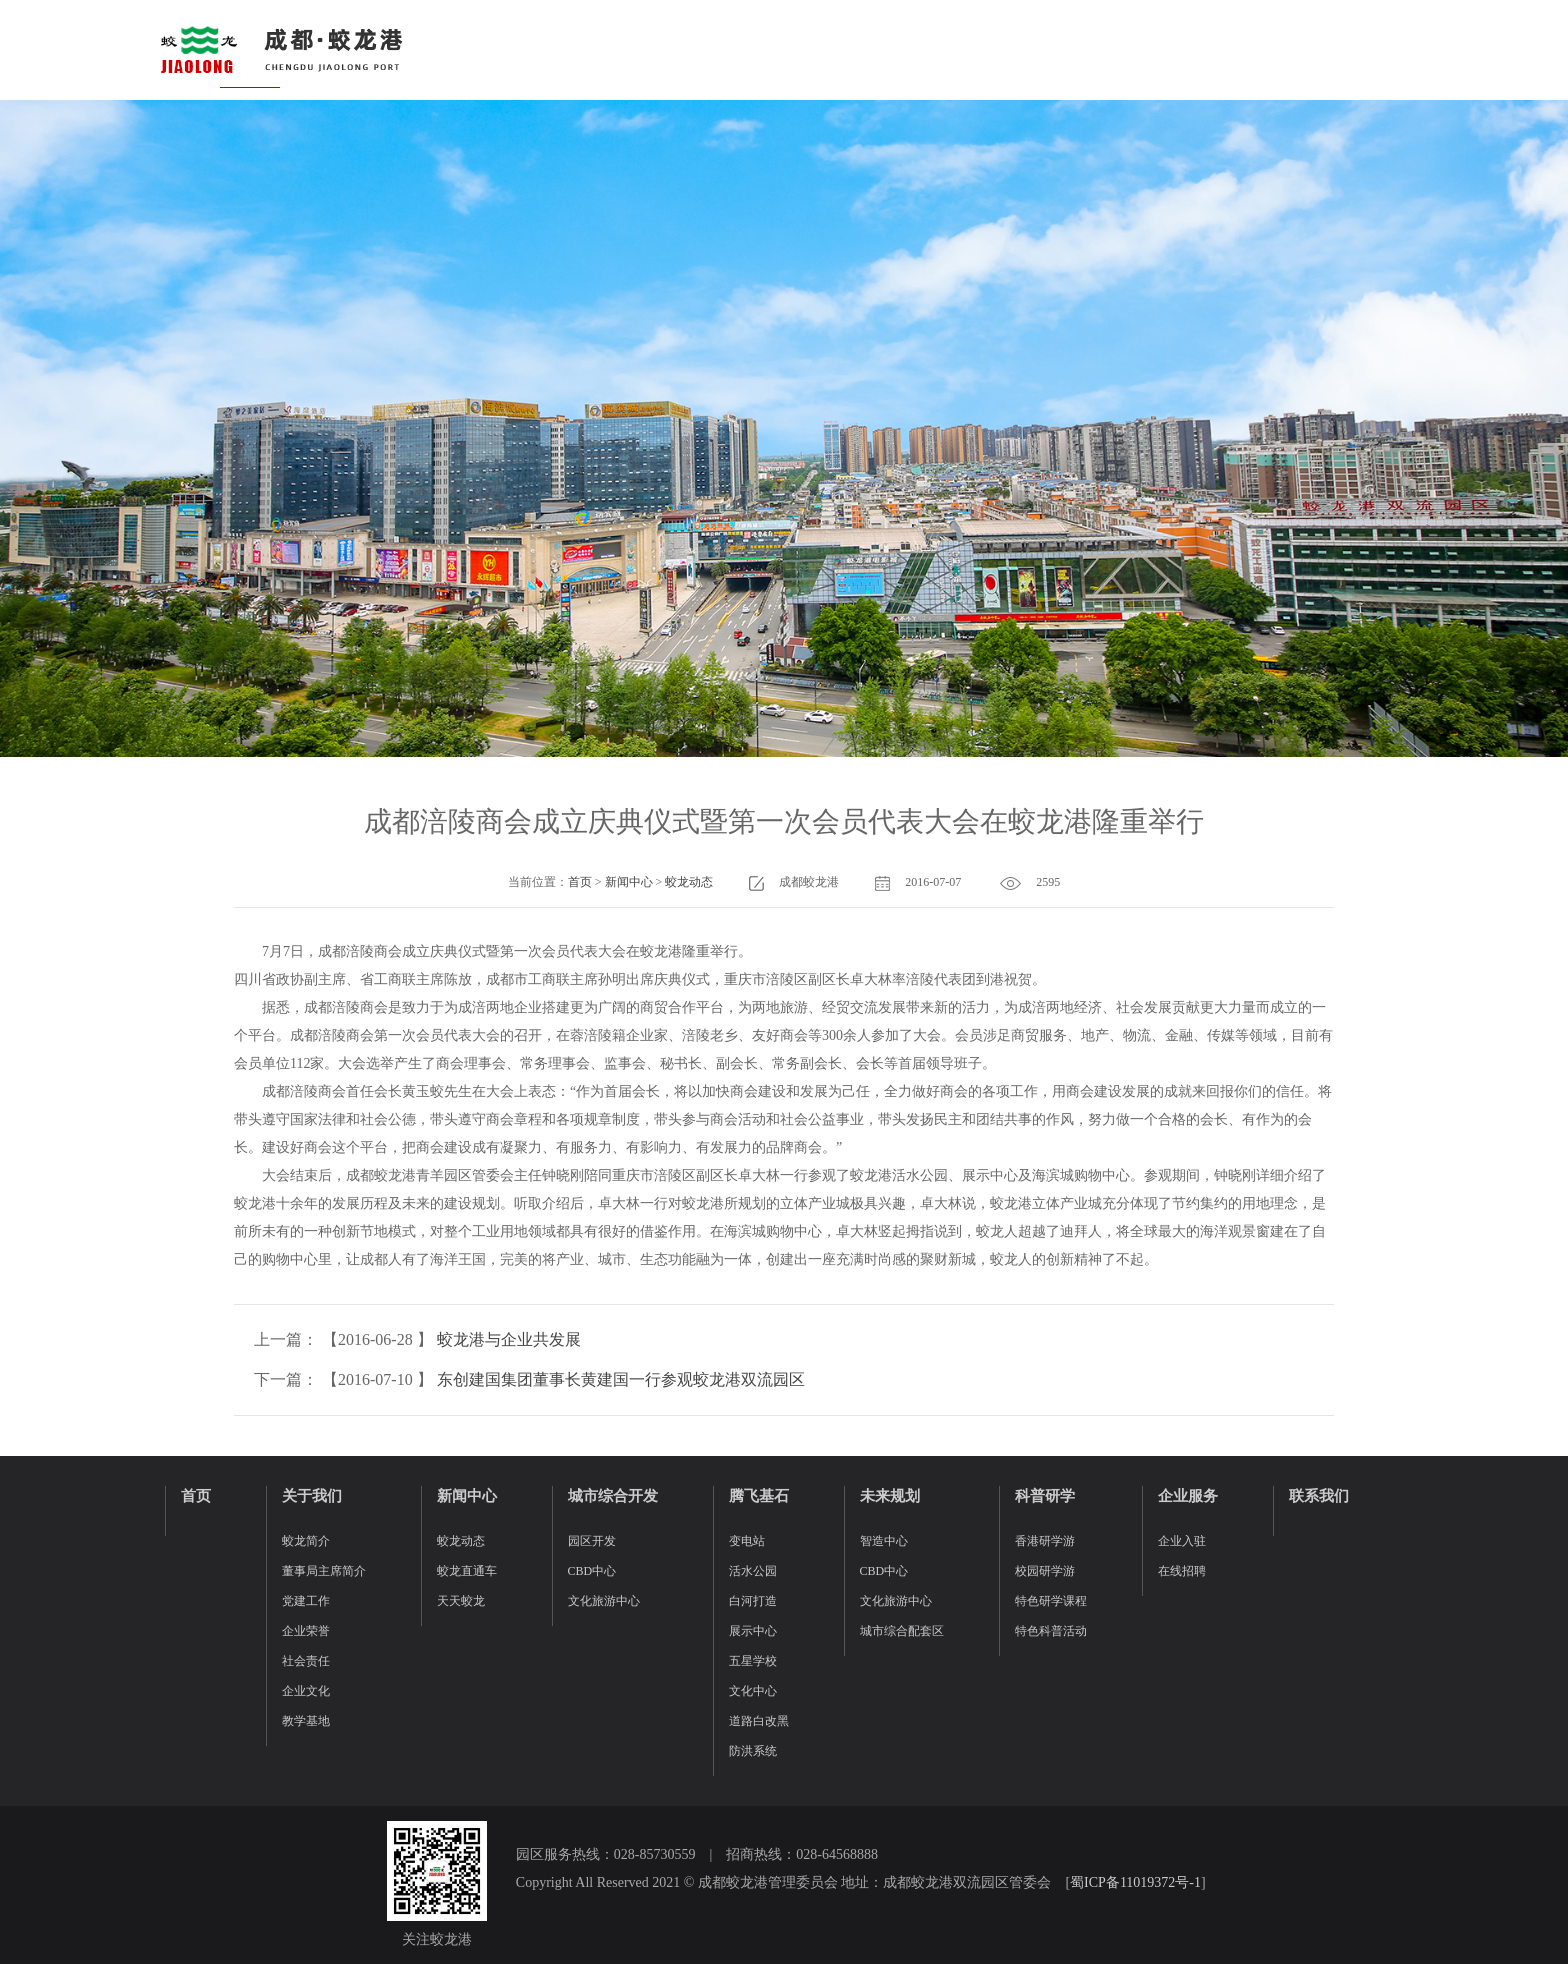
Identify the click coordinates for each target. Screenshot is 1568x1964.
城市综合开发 (613, 1496)
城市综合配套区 (902, 1631)
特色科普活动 (1051, 1631)
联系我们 (1319, 1496)
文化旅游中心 (604, 1601)
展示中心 (753, 1631)
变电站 (747, 1541)
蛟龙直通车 (467, 1571)
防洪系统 (753, 1751)
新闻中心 (629, 882)
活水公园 (753, 1571)
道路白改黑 (759, 1721)
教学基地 (306, 1721)
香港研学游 (1045, 1541)
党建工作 (306, 1601)
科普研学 (1045, 1496)
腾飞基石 (759, 1496)
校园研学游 (1045, 1571)
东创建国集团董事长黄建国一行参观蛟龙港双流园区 (621, 1379)
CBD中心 (592, 1571)
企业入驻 (1182, 1541)
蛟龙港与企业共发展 (509, 1339)
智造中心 (884, 1541)
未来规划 (890, 1496)
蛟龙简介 (306, 1541)
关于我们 (312, 1496)
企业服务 (1188, 1496)
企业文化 (306, 1691)
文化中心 (753, 1691)
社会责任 (306, 1661)
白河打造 (753, 1601)
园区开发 (592, 1541)
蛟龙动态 (689, 882)
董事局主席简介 (324, 1571)
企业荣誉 (306, 1631)
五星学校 (753, 1661)
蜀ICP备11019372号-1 (1135, 1882)
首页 (580, 882)
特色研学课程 (1051, 1601)
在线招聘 (1182, 1571)
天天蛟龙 (461, 1601)
